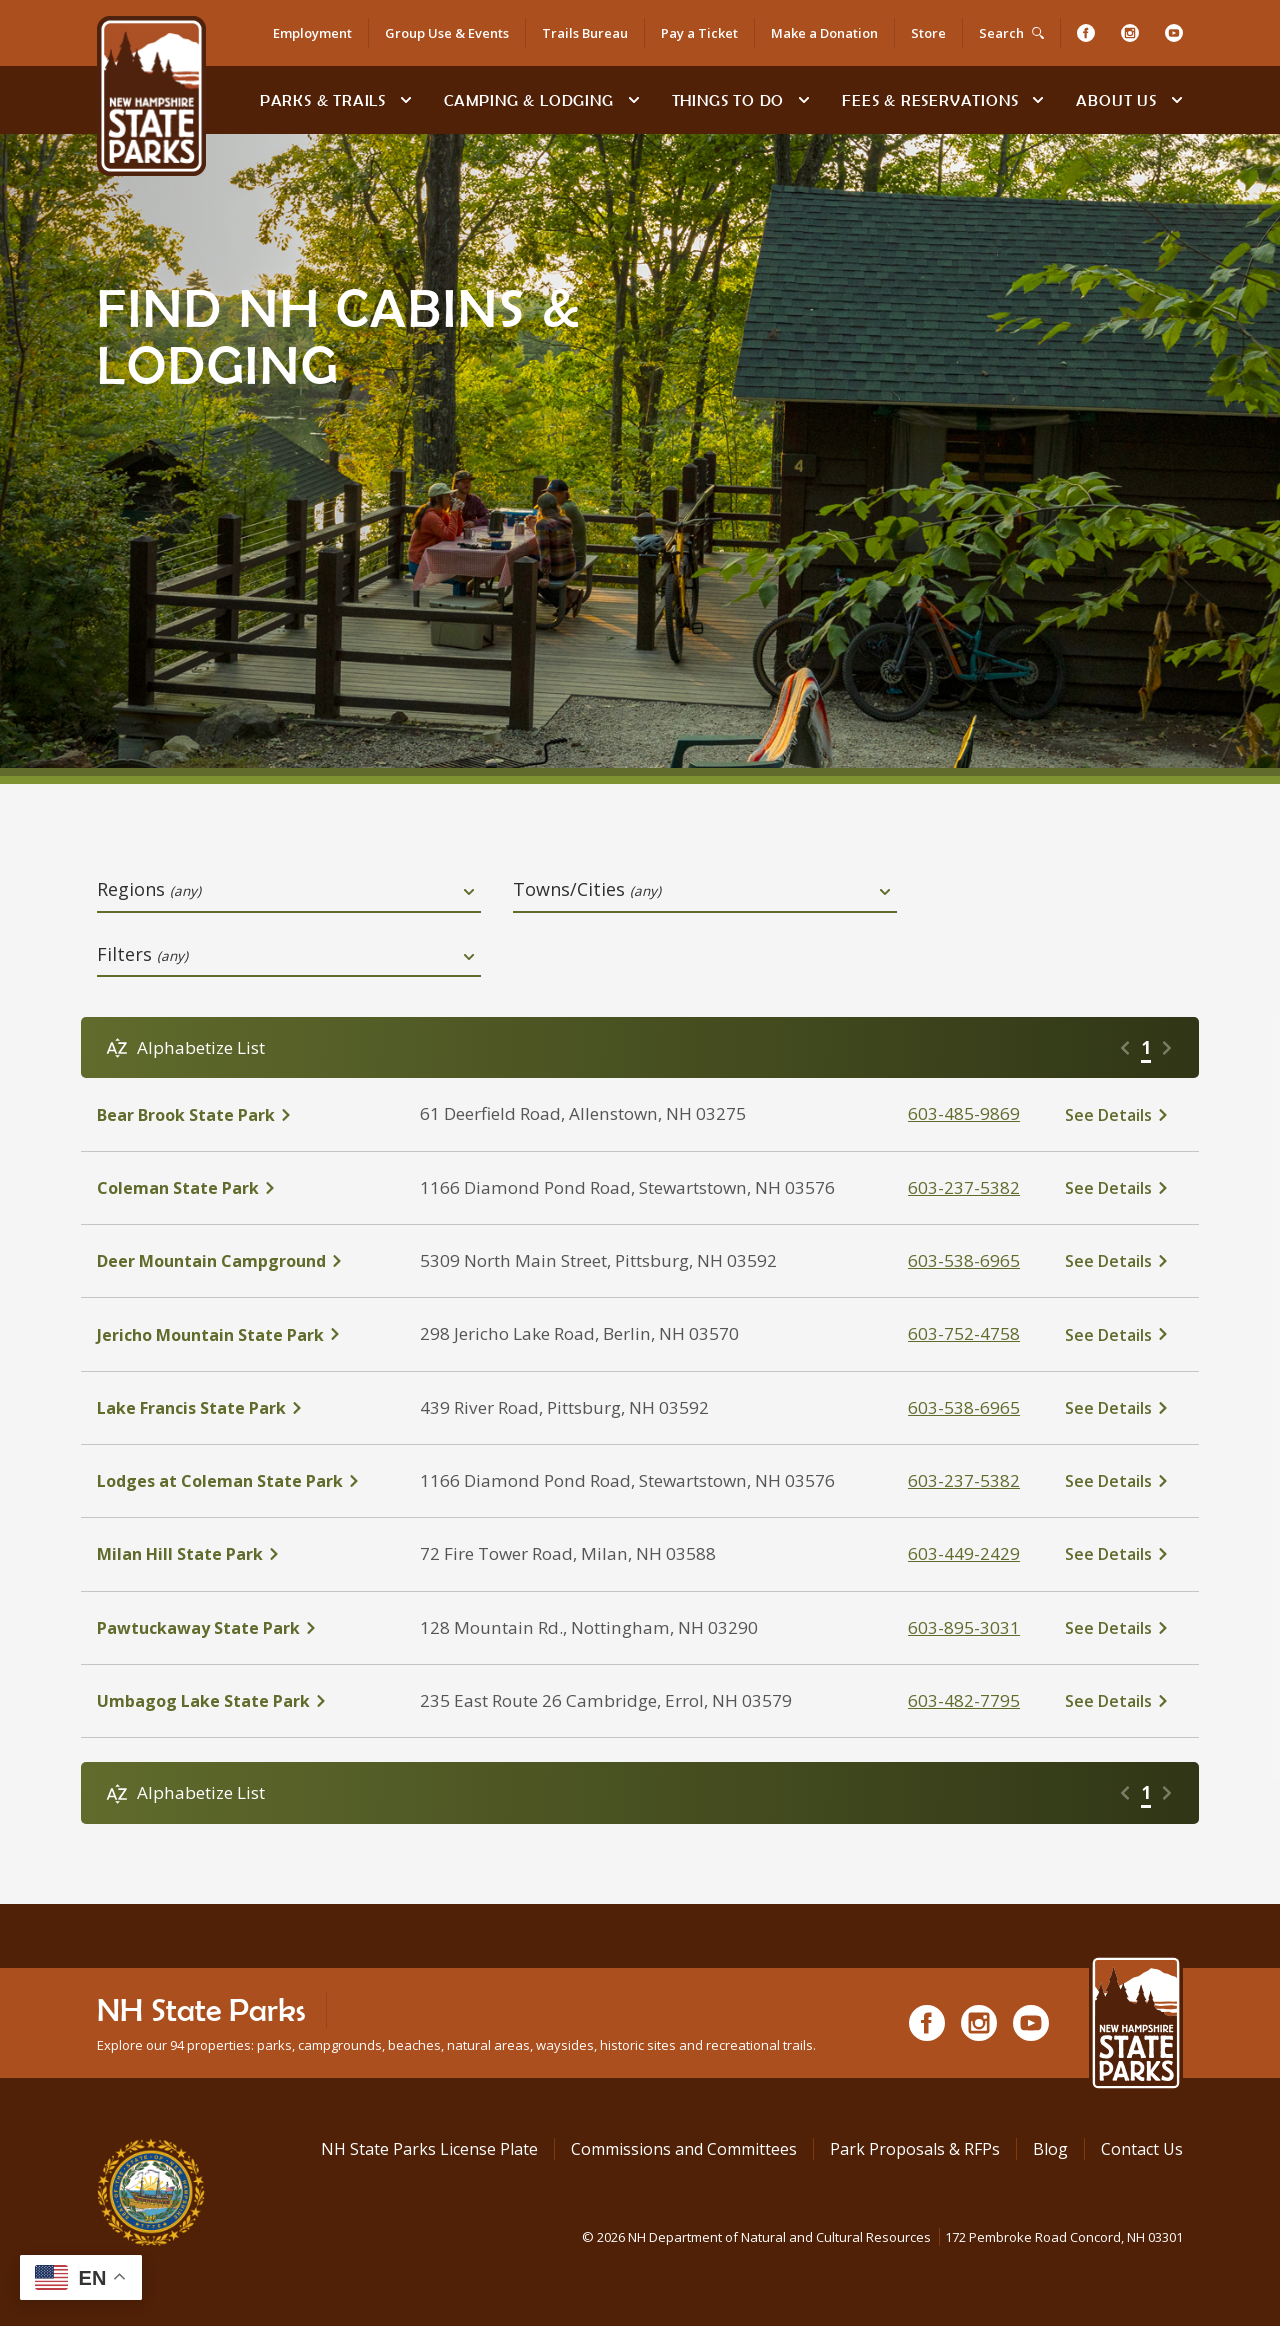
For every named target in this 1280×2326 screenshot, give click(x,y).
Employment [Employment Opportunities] (312, 33)
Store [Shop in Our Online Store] (928, 33)
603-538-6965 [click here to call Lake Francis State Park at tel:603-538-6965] (964, 1407)
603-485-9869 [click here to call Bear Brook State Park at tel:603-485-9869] (964, 1113)
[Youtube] (1174, 33)
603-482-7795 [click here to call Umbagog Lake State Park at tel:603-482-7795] (964, 1700)
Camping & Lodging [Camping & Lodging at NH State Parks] (529, 100)
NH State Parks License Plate (429, 2149)
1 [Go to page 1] (1146, 1047)
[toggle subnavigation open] (406, 100)
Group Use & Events (447, 33)
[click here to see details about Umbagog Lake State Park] (242, 1701)
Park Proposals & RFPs (915, 2149)
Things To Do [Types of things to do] (728, 100)
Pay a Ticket (699, 33)
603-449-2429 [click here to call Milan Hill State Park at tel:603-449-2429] (964, 1553)
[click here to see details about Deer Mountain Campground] (242, 1261)
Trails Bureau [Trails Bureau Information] (585, 33)
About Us (1116, 100)
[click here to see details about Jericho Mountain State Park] (242, 1335)
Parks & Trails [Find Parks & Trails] (323, 100)
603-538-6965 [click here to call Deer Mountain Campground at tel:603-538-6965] (964, 1260)
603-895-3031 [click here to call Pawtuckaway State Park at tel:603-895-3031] (964, 1627)
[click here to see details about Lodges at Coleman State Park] (242, 1481)
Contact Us (1142, 2149)
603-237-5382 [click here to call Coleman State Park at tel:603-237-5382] (964, 1187)
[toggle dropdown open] (469, 892)
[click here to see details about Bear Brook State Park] (242, 1115)
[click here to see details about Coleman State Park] (242, 1188)
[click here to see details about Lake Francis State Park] (242, 1408)
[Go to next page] (1167, 1048)
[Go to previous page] (1125, 1048)
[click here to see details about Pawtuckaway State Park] (242, 1628)
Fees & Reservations (930, 100)
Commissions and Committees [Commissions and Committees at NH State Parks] (684, 2149)
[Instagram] (1130, 33)
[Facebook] (1086, 33)
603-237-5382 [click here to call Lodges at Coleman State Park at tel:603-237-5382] (964, 1480)
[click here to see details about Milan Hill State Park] (242, 1554)
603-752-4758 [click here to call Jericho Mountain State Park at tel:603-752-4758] (964, 1333)
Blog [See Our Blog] (1050, 2149)
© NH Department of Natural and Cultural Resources (882, 2237)
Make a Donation (824, 33)
